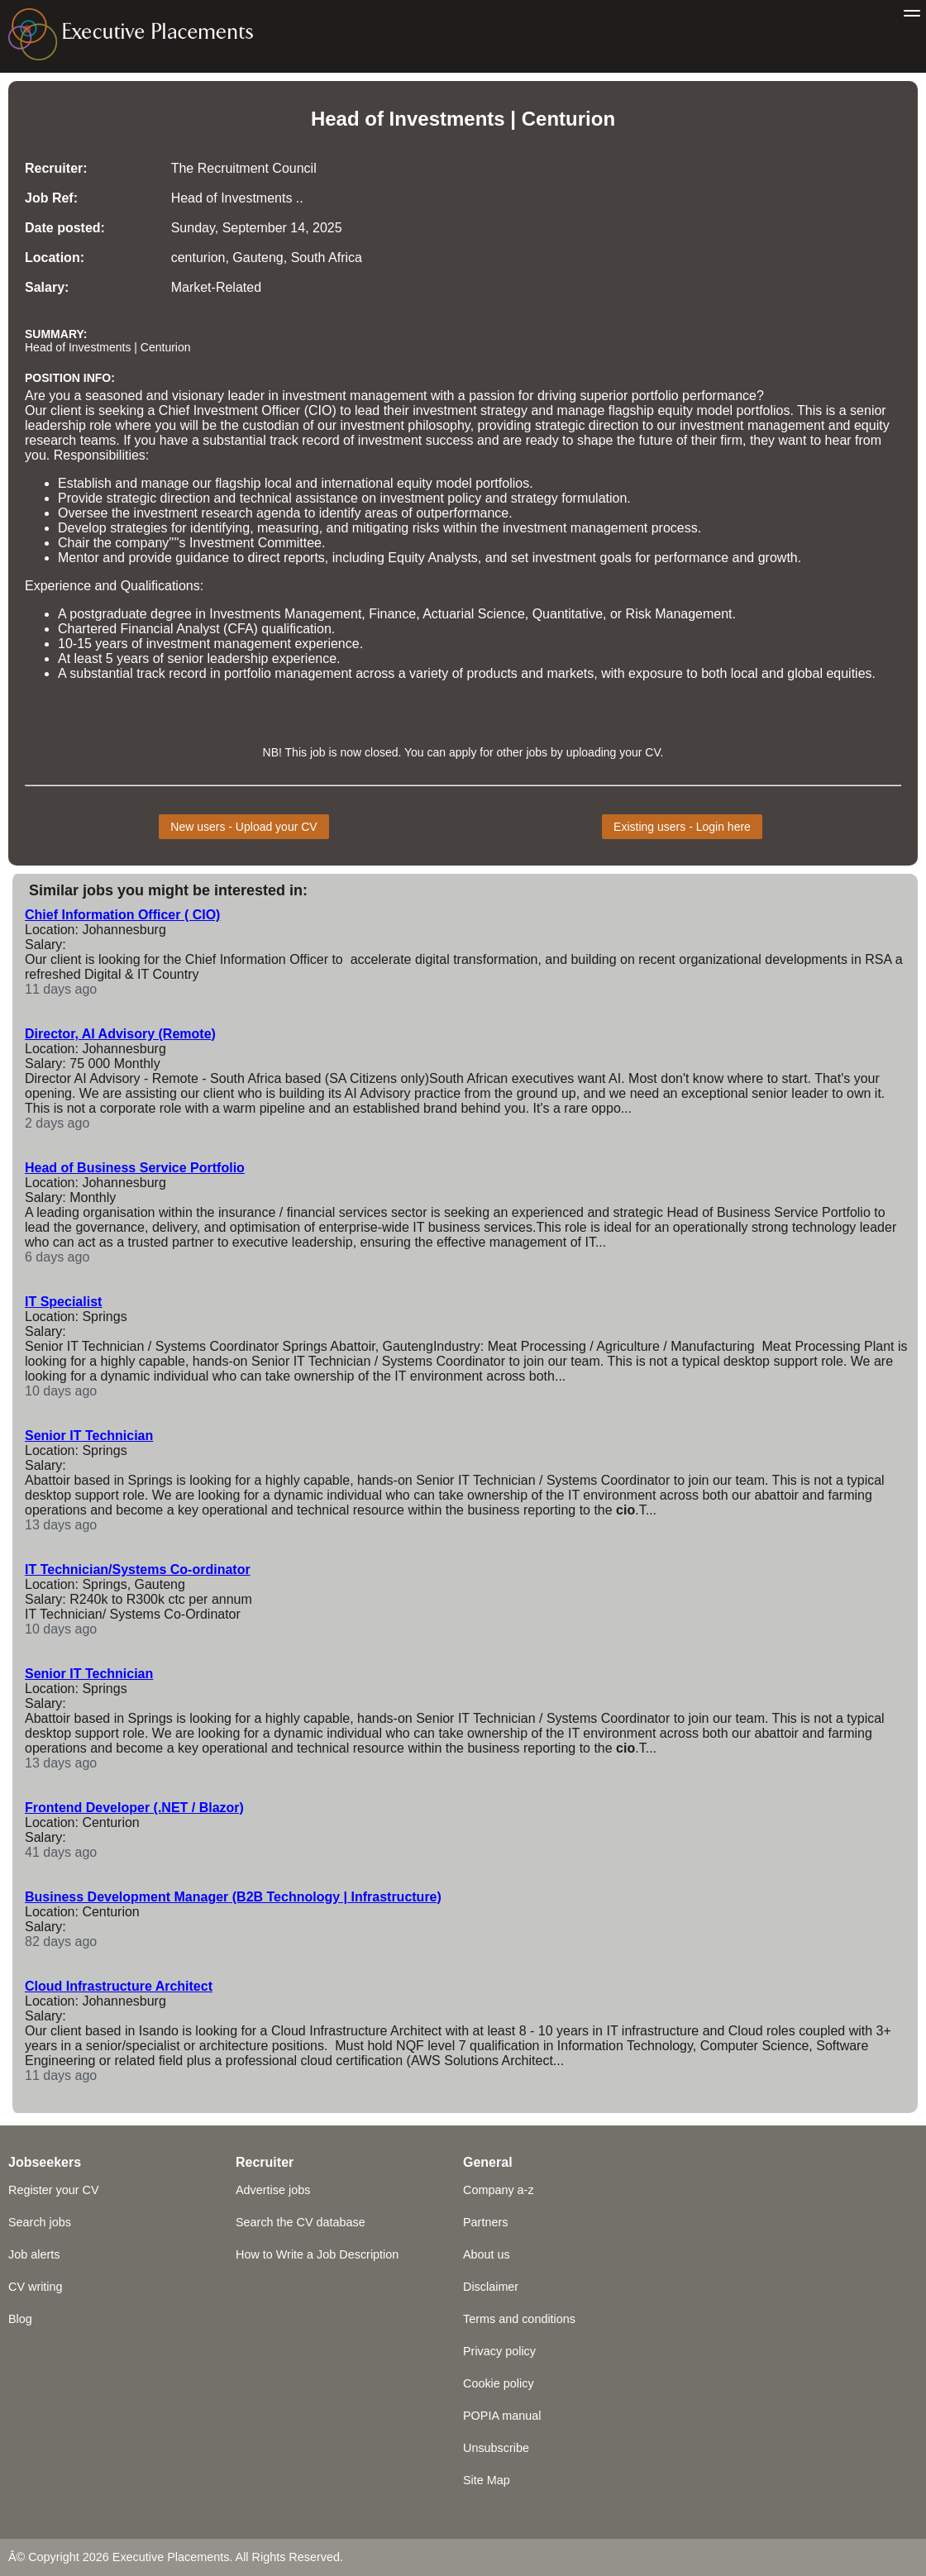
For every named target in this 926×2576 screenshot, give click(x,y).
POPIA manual (502, 2415)
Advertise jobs (273, 2190)
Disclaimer (490, 2286)
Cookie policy (498, 2383)
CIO (320, 410)
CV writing (35, 2286)
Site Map (486, 2480)
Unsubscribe (496, 2447)
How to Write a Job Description (317, 2254)
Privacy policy (499, 2351)
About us (486, 2254)
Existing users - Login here (682, 826)
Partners (485, 2222)
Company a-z (498, 2190)
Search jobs (39, 2222)
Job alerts (34, 2254)
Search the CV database (300, 2222)
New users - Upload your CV (243, 826)
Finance (392, 614)
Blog (20, 2319)
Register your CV (53, 2190)
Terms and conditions (519, 2319)
